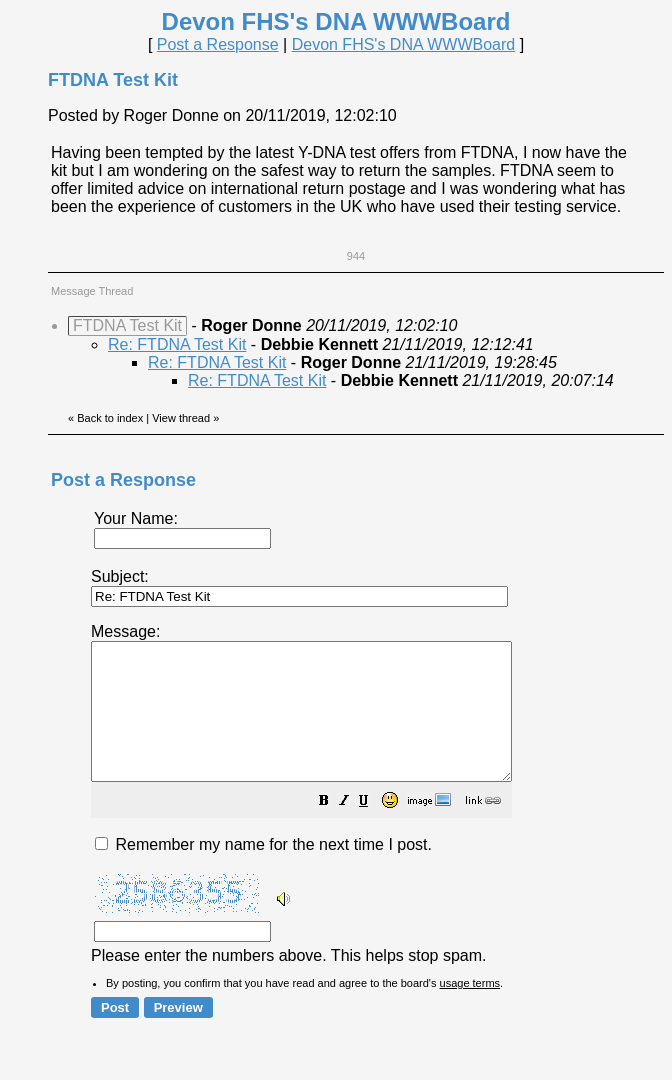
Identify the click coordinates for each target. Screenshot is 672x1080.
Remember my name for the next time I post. (263, 871)
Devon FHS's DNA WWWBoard (404, 44)
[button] (374, 829)
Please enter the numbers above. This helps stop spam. (372, 806)
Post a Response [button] (218, 44)
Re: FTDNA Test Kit (177, 344)
